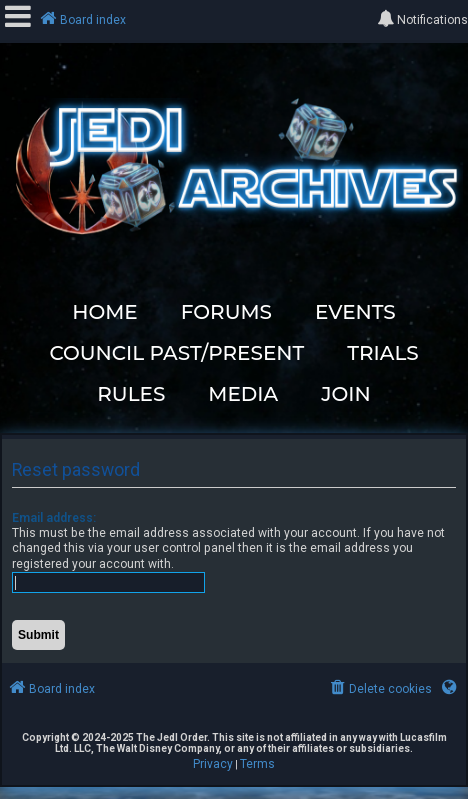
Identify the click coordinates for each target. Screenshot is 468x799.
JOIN (346, 394)
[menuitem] (379, 689)
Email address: (54, 518)
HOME (105, 312)
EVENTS (355, 312)
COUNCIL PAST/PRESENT (176, 353)
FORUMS (226, 312)
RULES (131, 394)
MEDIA (243, 394)
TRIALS (382, 353)
